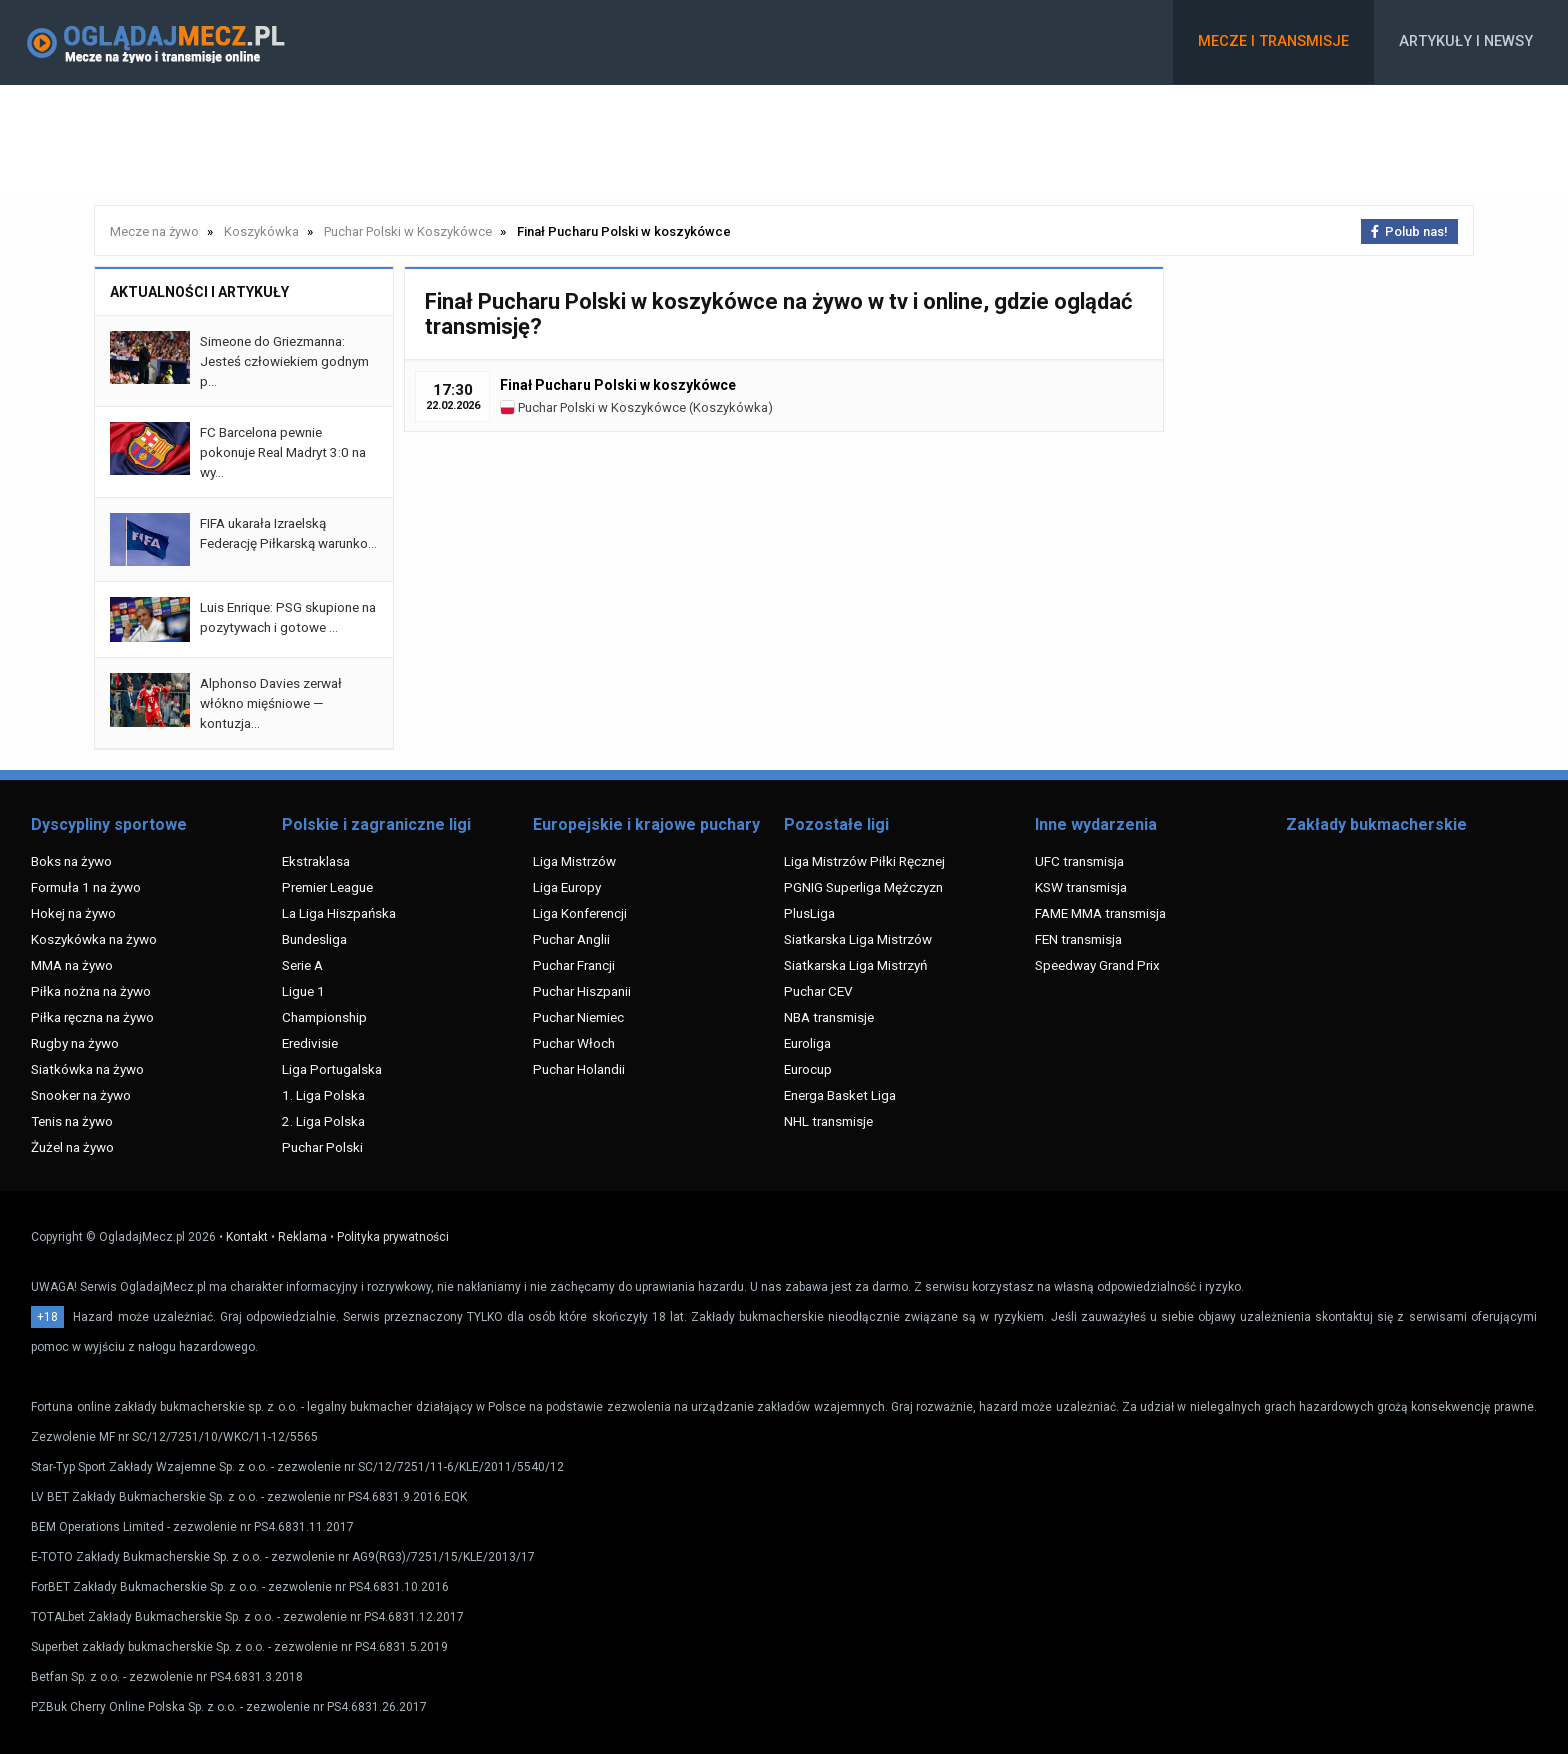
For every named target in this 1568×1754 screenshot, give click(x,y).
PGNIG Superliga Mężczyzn (863, 887)
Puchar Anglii (571, 939)
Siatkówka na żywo (87, 1069)
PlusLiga (809, 913)
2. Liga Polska (323, 1121)
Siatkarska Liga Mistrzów (858, 939)
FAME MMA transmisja (1100, 913)
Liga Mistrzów (574, 861)
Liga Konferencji (580, 913)
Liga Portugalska (332, 1069)
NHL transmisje (828, 1121)
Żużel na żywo (72, 1147)
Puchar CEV (818, 991)
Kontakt (247, 1237)
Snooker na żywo (81, 1095)
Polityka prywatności (393, 1237)
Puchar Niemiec (578, 1017)
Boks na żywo (71, 861)
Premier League (327, 887)
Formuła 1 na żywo (86, 887)
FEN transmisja (1078, 939)
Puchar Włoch (574, 1043)
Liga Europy (567, 887)
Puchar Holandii (579, 1069)
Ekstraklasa (316, 861)
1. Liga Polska (323, 1095)
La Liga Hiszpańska (339, 913)
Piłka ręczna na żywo (92, 1017)
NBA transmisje (829, 1017)
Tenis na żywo (72, 1121)
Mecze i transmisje (1273, 41)
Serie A (302, 965)
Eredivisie (310, 1043)
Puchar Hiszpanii (582, 991)
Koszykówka (730, 407)
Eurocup (808, 1069)
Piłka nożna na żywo (91, 991)
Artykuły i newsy (1466, 41)
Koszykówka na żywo (94, 939)
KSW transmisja (1081, 887)
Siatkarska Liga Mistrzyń (855, 965)
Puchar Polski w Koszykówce (593, 407)
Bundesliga (314, 939)
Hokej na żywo (73, 913)
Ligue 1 (303, 991)
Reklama (302, 1237)
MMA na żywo (72, 965)
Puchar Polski (322, 1147)
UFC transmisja (1079, 861)
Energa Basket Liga (840, 1095)
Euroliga (807, 1043)
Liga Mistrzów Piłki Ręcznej (864, 861)
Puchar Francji (574, 965)
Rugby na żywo (75, 1043)
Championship (324, 1017)
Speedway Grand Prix (1097, 965)
